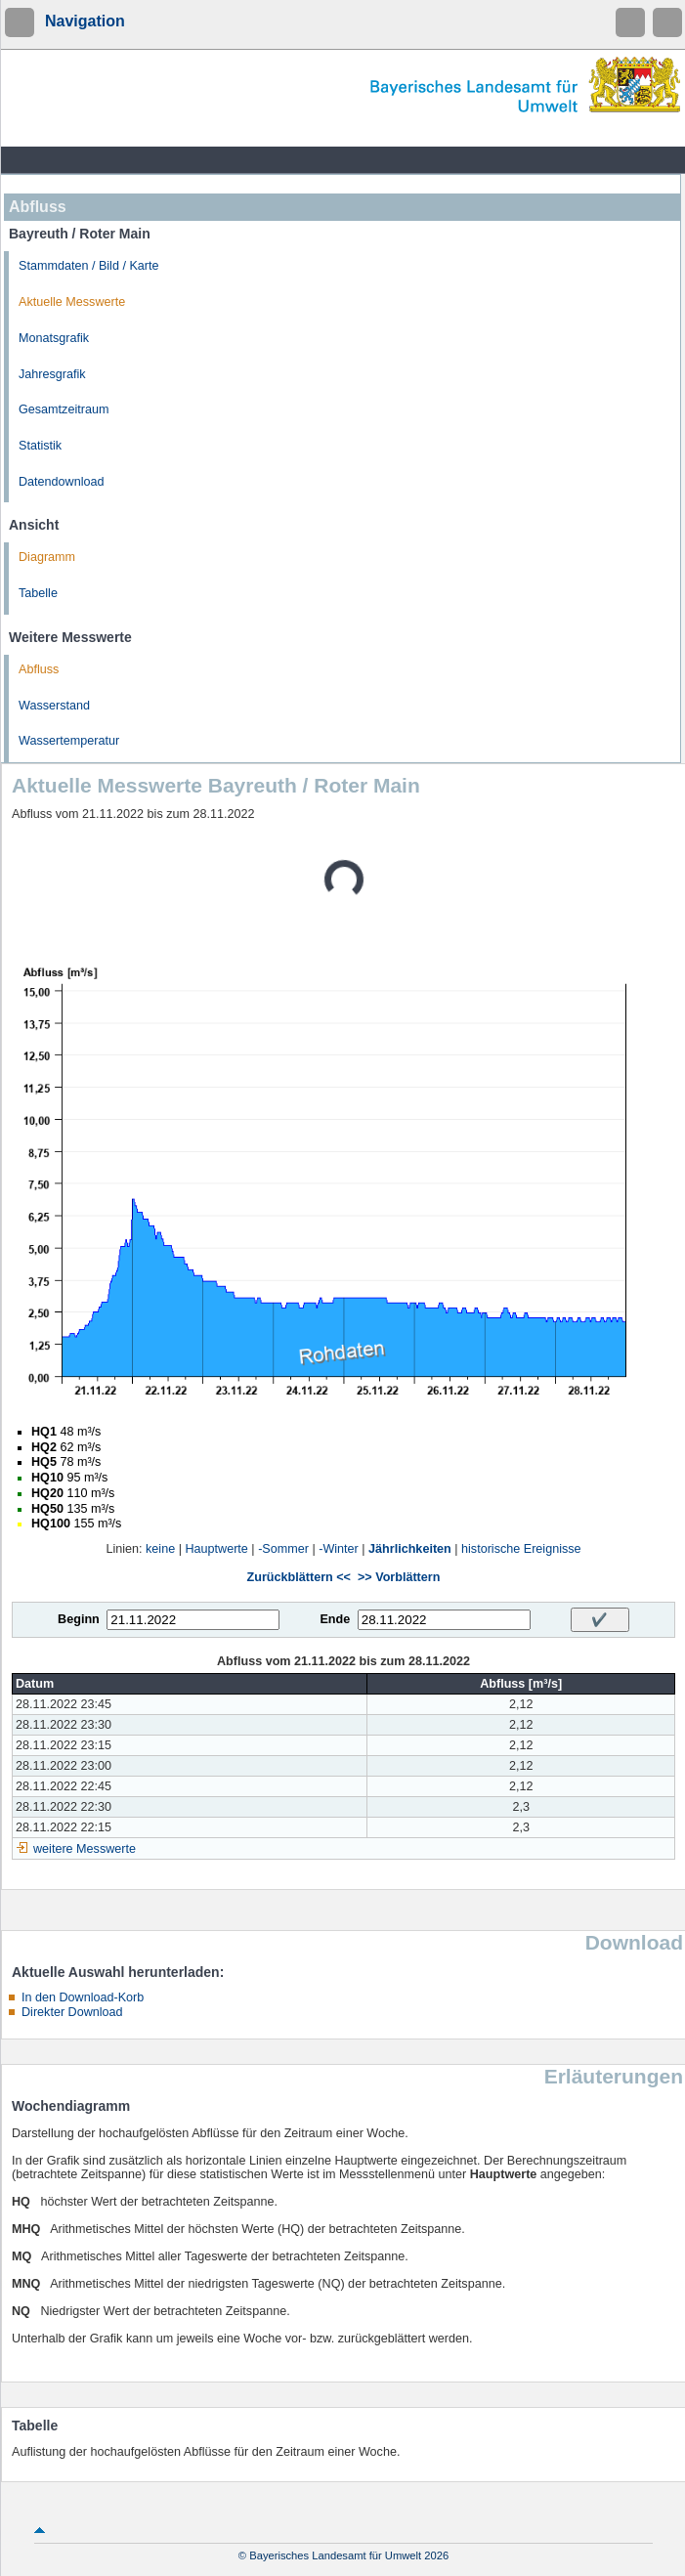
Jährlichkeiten (409, 1549)
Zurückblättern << (299, 1577)
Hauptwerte (216, 1549)
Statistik (40, 445)
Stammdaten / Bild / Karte (89, 266)
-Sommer (283, 1549)
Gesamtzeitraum (63, 409)
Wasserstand (54, 705)
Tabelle (38, 593)
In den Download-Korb (82, 1997)
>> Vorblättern (399, 1577)
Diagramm (47, 557)
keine (160, 1549)
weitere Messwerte (84, 1849)
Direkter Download (72, 2012)
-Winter (339, 1549)
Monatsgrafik (54, 338)
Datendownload (62, 482)
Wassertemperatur (69, 741)
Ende (335, 1619)
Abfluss (39, 669)
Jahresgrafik (52, 374)
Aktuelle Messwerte (72, 302)
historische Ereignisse (521, 1549)
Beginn (79, 1619)
